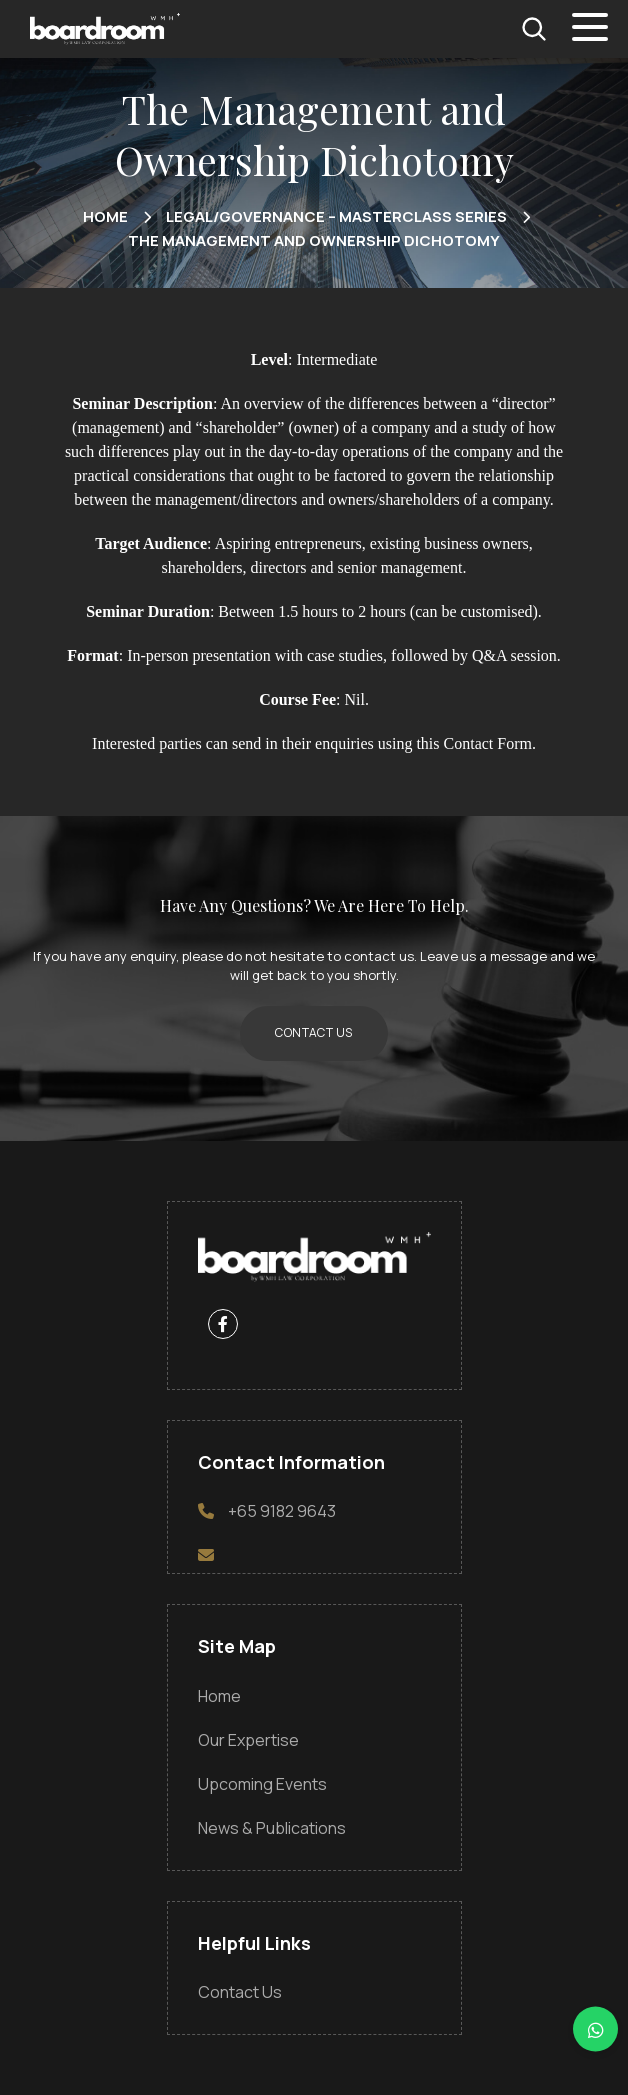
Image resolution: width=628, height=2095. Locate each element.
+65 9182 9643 (282, 1511)
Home (219, 1696)
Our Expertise (248, 1740)
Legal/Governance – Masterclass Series (337, 217)
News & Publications (272, 1828)
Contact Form (488, 743)
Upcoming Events (262, 1784)
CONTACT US (314, 1032)
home (105, 217)
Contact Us (240, 1992)
